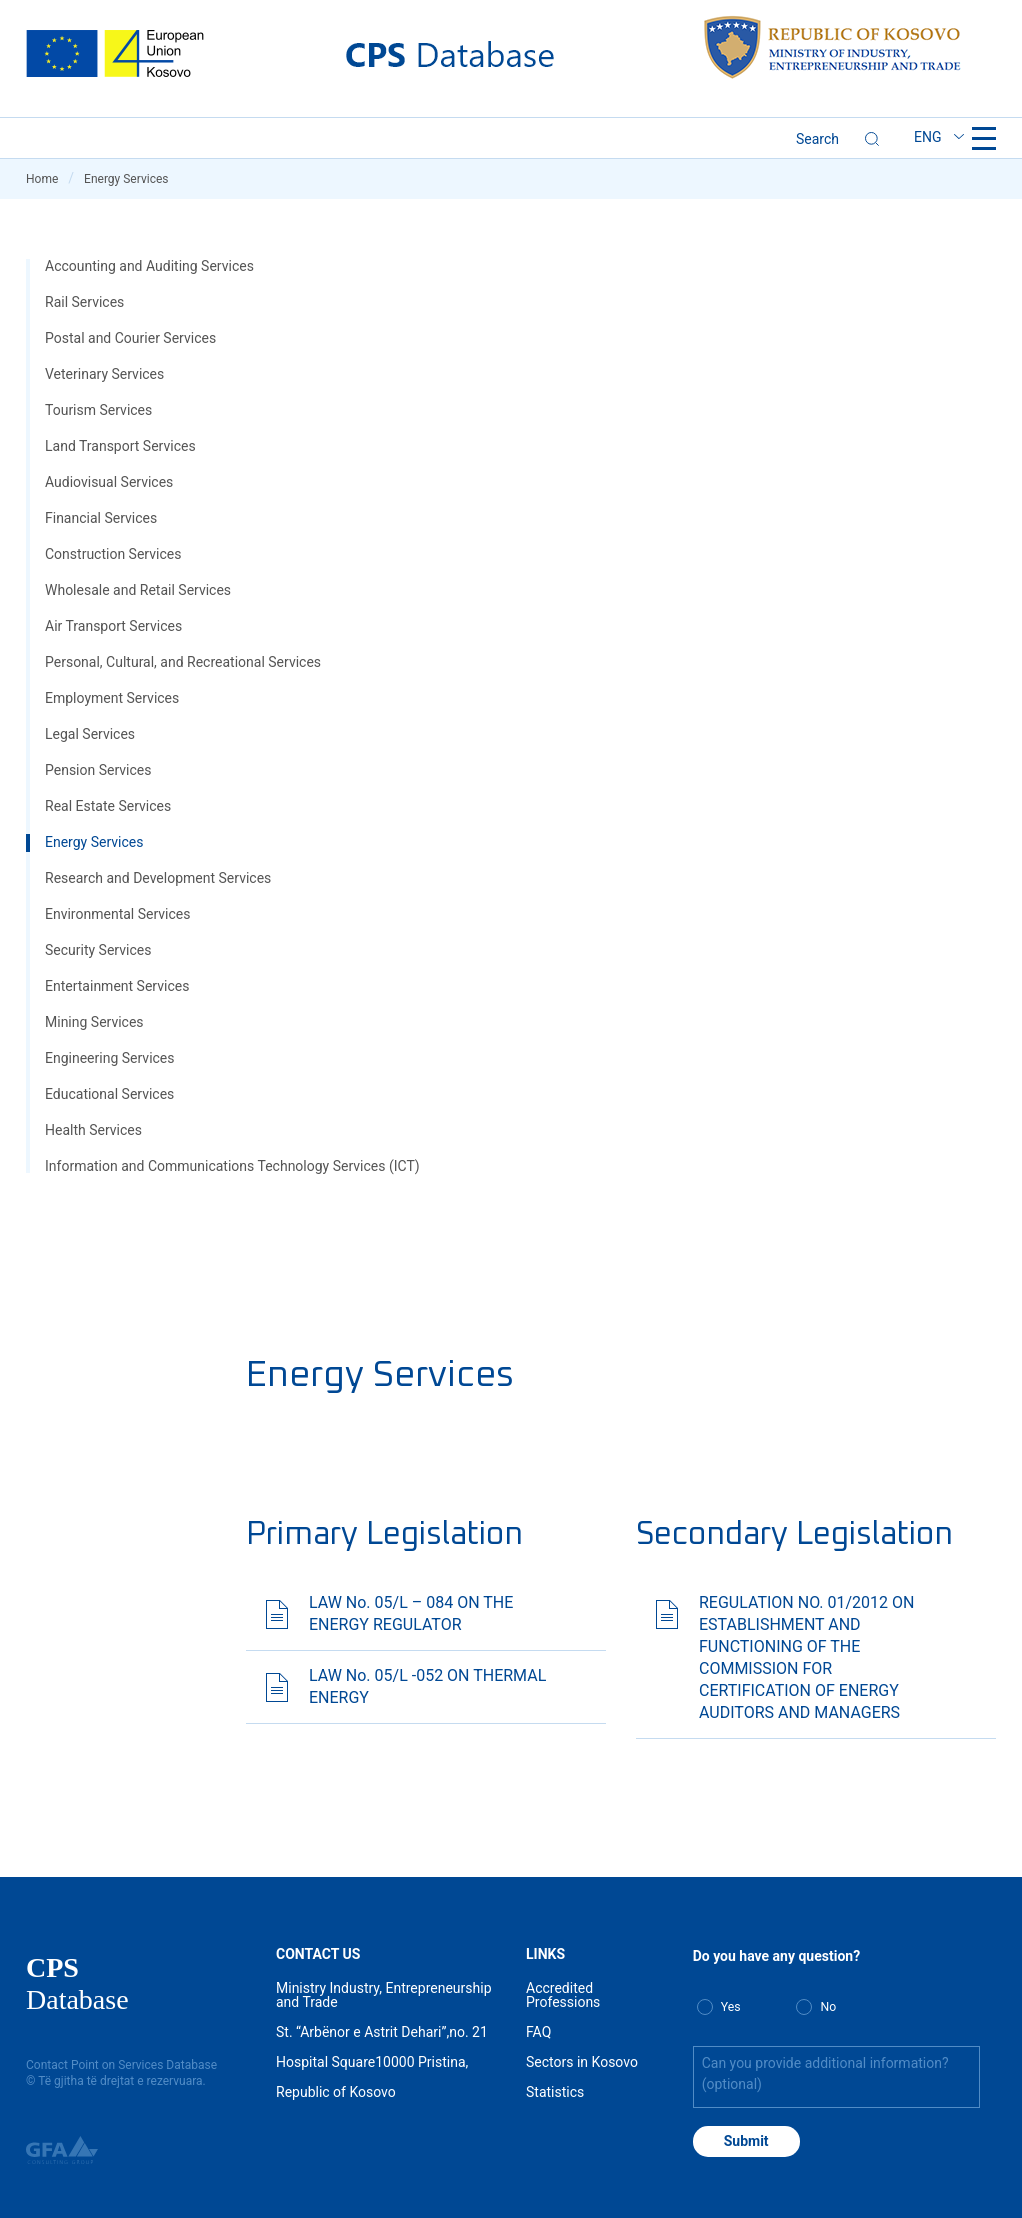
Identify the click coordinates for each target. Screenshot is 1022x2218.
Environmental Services (117, 914)
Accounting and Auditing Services (149, 266)
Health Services (93, 1130)
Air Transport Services (113, 626)
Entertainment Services (117, 986)
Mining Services (94, 1022)
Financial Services (101, 518)
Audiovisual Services (109, 482)
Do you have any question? (776, 1956)
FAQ (538, 2032)
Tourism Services (98, 410)
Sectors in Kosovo (582, 2062)
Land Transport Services (120, 446)
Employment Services (112, 698)
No (828, 2007)
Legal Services (90, 734)
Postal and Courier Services (130, 338)
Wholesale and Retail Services (138, 590)
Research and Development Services (158, 878)
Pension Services (98, 770)
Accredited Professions (563, 1995)
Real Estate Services (108, 806)
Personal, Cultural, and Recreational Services (183, 662)
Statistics (555, 2092)
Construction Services (113, 554)
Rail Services (84, 302)
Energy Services (94, 842)
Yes (731, 2007)
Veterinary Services (104, 374)
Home (50, 179)
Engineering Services (110, 1058)
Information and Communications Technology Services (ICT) (232, 1166)
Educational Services (109, 1094)
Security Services (98, 950)
